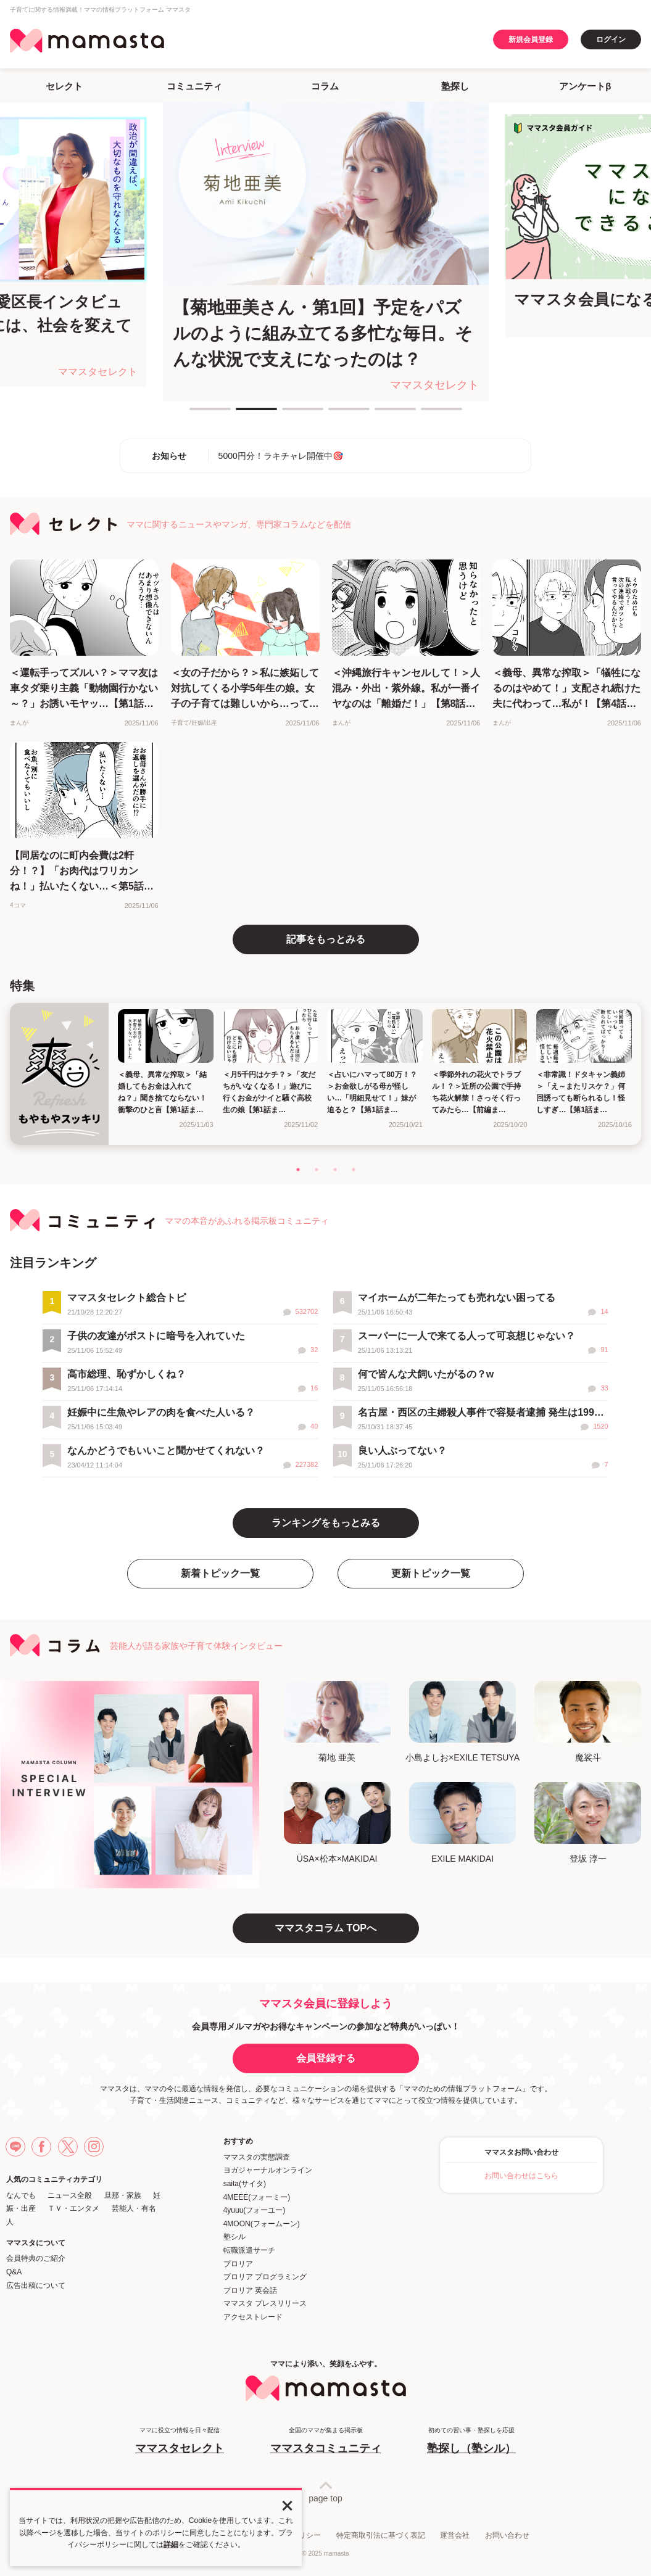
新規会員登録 (530, 39)
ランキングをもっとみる (326, 1522)
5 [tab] (381, 414)
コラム (325, 86)
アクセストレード (253, 2317)
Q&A (14, 2272)
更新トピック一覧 (430, 1573)
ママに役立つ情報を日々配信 (179, 2441)
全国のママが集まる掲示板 (325, 2441)
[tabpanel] (326, 252)
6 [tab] (427, 414)
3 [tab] (288, 414)
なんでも (21, 2195)
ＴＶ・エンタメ (73, 2208)
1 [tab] (195, 414)
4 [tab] (334, 414)
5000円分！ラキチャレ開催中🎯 (280, 456)
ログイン (611, 39)
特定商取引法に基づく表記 (380, 2535)
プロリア (238, 2264)
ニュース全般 (70, 2195)
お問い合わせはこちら (521, 2175)
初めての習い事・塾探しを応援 (471, 2441)
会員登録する (325, 2058)
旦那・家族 (122, 2195)
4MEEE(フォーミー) (257, 2197)
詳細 (171, 2544)
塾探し (455, 86)
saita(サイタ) (244, 2183)
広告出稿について (35, 2285)
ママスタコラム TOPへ (325, 1928)
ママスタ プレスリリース (265, 2303)
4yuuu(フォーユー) (254, 2210)
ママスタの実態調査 (256, 2157)
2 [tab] (242, 414)
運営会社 (455, 2535)
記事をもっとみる (325, 939)
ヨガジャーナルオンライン (267, 2170)
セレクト (64, 86)
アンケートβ (585, 86)
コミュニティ (194, 86)
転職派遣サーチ (249, 2250)
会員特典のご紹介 (35, 2258)
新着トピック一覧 (220, 1573)
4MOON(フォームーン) (261, 2223)
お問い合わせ (507, 2535)
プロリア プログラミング (265, 2277)
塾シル (234, 2236)
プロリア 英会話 (250, 2290)
